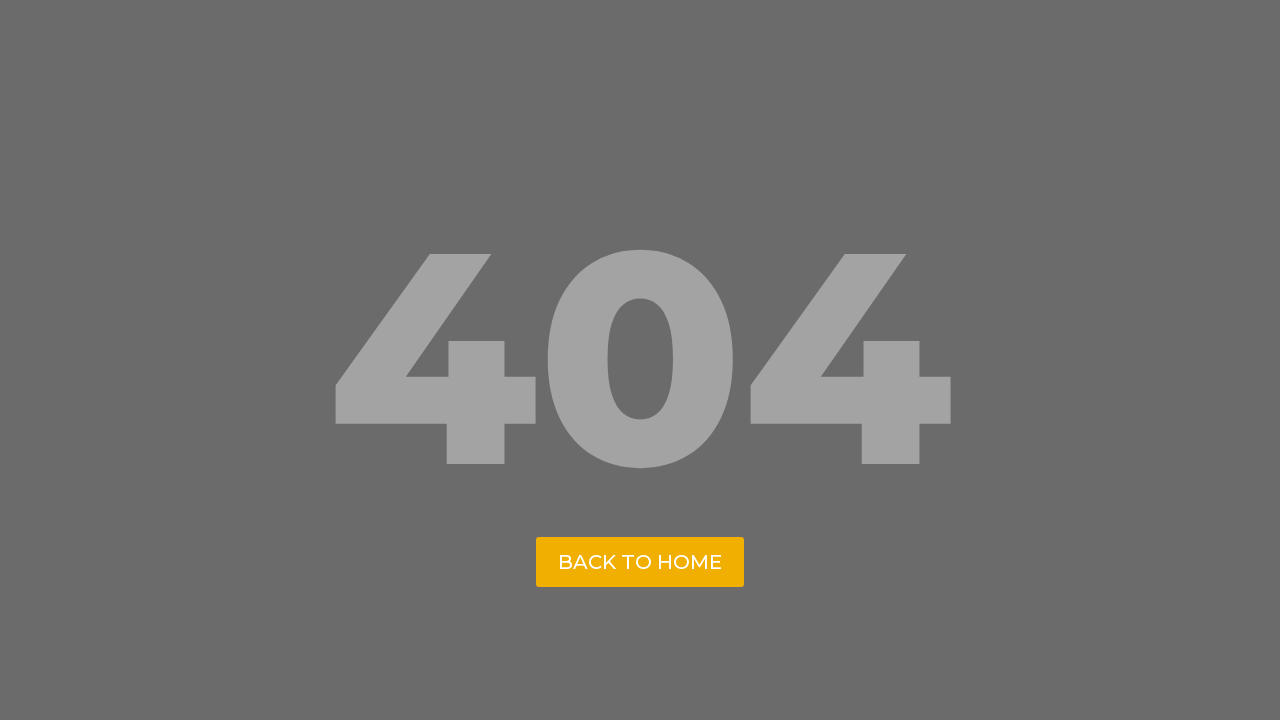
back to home (640, 562)
